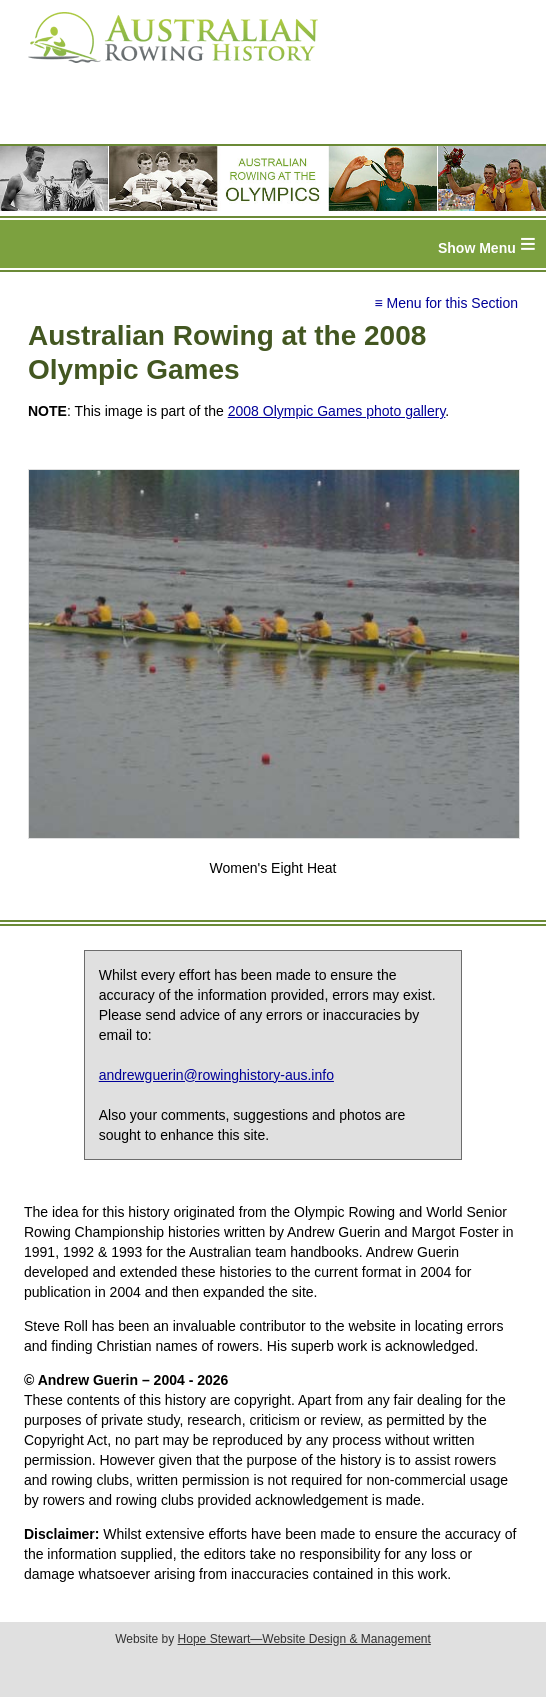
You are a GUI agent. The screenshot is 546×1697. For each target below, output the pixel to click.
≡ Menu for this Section (446, 303)
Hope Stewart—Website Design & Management (304, 1639)
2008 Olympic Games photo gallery (337, 411)
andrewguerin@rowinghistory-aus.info (216, 1075)
